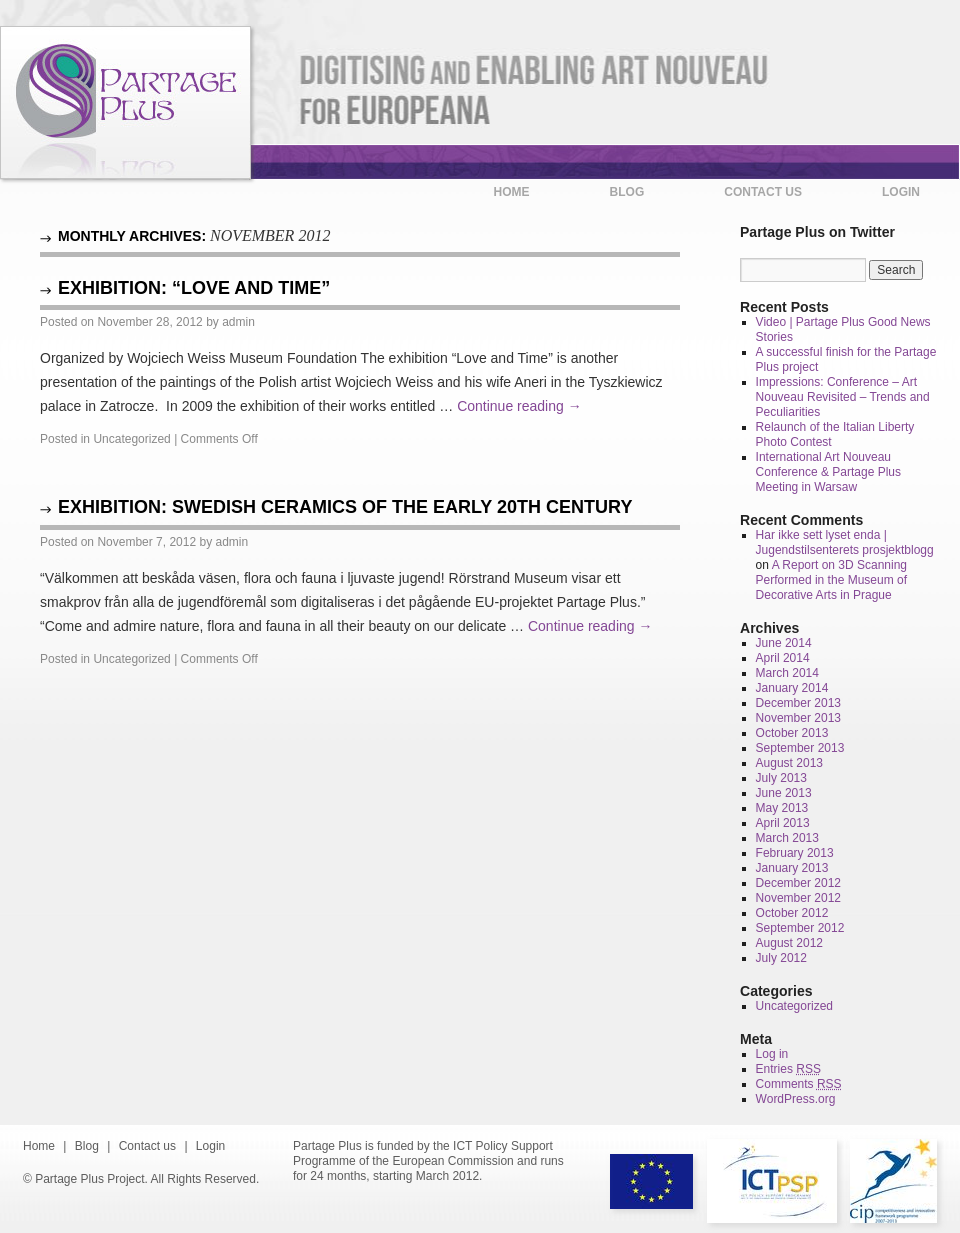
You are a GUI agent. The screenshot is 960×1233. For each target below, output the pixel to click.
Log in (772, 1054)
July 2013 (781, 778)
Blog (627, 192)
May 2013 (782, 808)
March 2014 (787, 673)
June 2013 (784, 793)
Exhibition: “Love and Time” (194, 288)
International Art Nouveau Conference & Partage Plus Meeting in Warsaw (828, 472)
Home (512, 192)
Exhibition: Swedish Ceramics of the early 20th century (345, 507)
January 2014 (792, 688)
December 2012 (798, 883)
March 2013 (787, 838)
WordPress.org (796, 1099)
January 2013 (792, 868)
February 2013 (795, 853)
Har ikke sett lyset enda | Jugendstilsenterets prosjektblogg (845, 542)
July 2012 (781, 958)
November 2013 (798, 718)
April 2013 (783, 823)
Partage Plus (125, 103)
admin (238, 322)
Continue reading (519, 406)
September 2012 (800, 928)
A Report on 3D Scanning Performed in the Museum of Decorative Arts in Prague (831, 580)
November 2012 (798, 898)
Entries (788, 1069)
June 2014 (784, 643)
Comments (799, 1084)
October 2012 (792, 913)
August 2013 (789, 763)
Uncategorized (131, 439)
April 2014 (783, 658)
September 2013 (800, 748)
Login (901, 192)
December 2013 (798, 703)
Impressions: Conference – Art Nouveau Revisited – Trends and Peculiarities (843, 397)
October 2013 (792, 733)
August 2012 (789, 943)
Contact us (763, 192)
